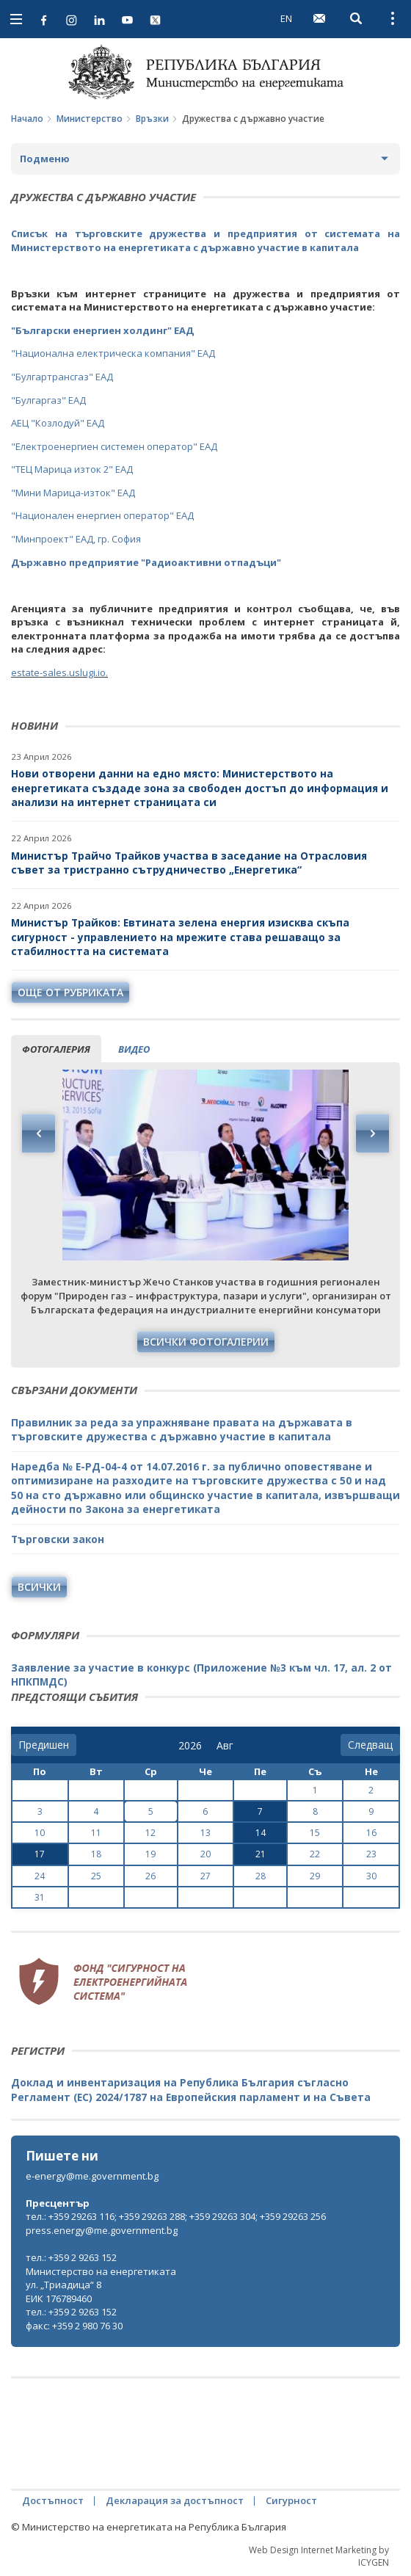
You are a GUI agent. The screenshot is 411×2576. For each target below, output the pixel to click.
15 (315, 1832)
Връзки (152, 118)
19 (150, 1854)
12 (150, 1832)
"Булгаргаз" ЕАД (48, 400)
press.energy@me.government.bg (102, 2230)
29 (315, 1876)
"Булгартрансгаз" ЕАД (62, 376)
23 (371, 1854)
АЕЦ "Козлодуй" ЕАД (57, 422)
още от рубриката (70, 992)
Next (372, 1133)
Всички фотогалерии (206, 1342)
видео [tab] (134, 1049)
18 (96, 1854)
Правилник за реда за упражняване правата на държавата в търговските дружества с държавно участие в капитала (181, 1429)
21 (260, 1854)
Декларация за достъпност (175, 2500)
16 (371, 1832)
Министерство (90, 118)
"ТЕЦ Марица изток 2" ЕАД (72, 469)
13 (205, 1832)
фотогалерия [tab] (56, 1049)
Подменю (45, 158)
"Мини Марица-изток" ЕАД (73, 492)
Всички (39, 1587)
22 (315, 1854)
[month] (228, 1745)
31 (39, 1897)
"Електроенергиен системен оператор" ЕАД (114, 446)
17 (39, 1854)
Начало (27, 118)
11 (96, 1832)
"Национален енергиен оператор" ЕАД (102, 515)
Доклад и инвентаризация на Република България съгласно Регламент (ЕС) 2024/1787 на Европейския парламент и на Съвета (191, 2089)
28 (260, 1876)
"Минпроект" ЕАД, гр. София (76, 538)
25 (96, 1876)
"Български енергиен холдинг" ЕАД (102, 330)
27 (205, 1876)
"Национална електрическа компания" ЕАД (113, 353)
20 (205, 1854)
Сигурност (291, 2500)
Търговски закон (57, 1539)
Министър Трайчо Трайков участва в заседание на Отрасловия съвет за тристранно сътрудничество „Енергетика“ (189, 863)
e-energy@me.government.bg (92, 2176)
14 (260, 1832)
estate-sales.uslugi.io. (59, 672)
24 (39, 1876)
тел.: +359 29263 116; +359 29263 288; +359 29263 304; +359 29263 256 (176, 2216)
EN (286, 18)
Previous (39, 1133)
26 (150, 1876)
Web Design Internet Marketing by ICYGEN (319, 2556)
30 (371, 1876)
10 (39, 1832)
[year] (190, 1745)
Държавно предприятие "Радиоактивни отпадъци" (146, 562)
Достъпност (53, 2500)
